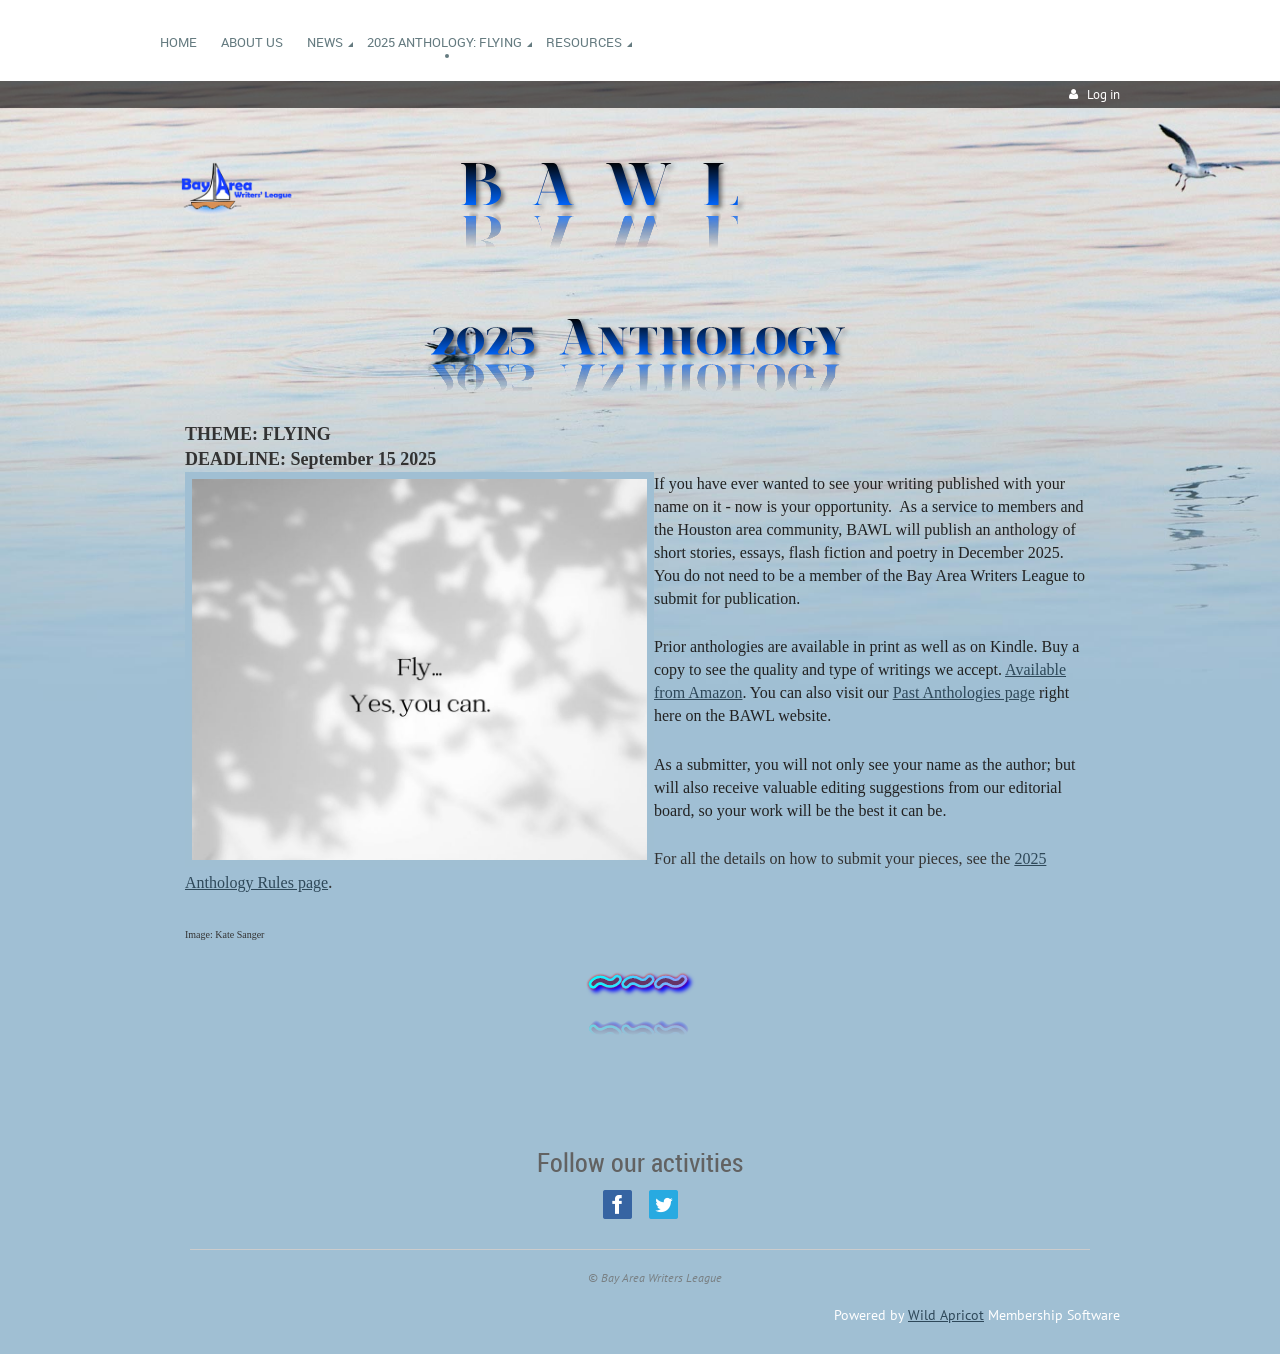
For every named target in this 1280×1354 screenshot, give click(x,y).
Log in (1103, 94)
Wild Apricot (946, 1315)
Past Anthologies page (964, 692)
